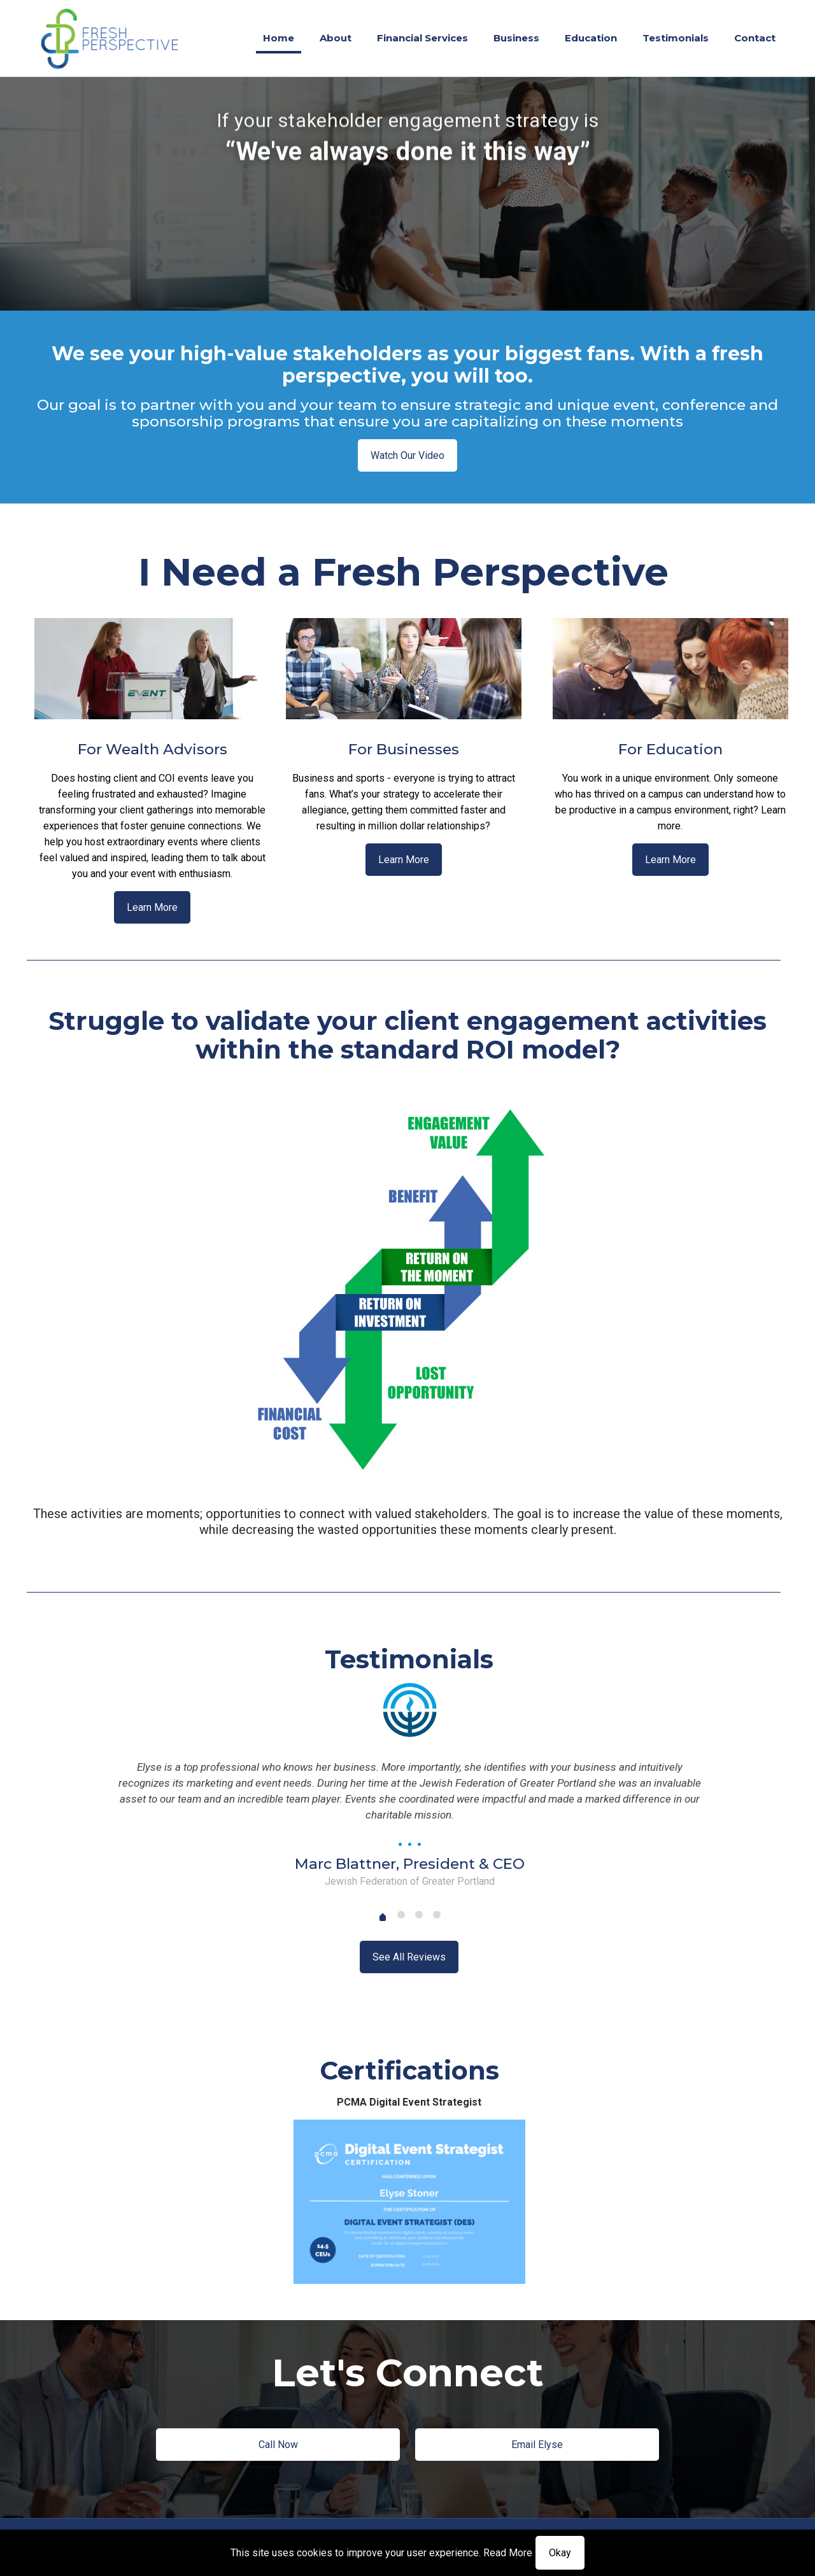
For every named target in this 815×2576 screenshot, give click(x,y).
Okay (560, 2553)
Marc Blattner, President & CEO (410, 1864)
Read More (507, 2553)
